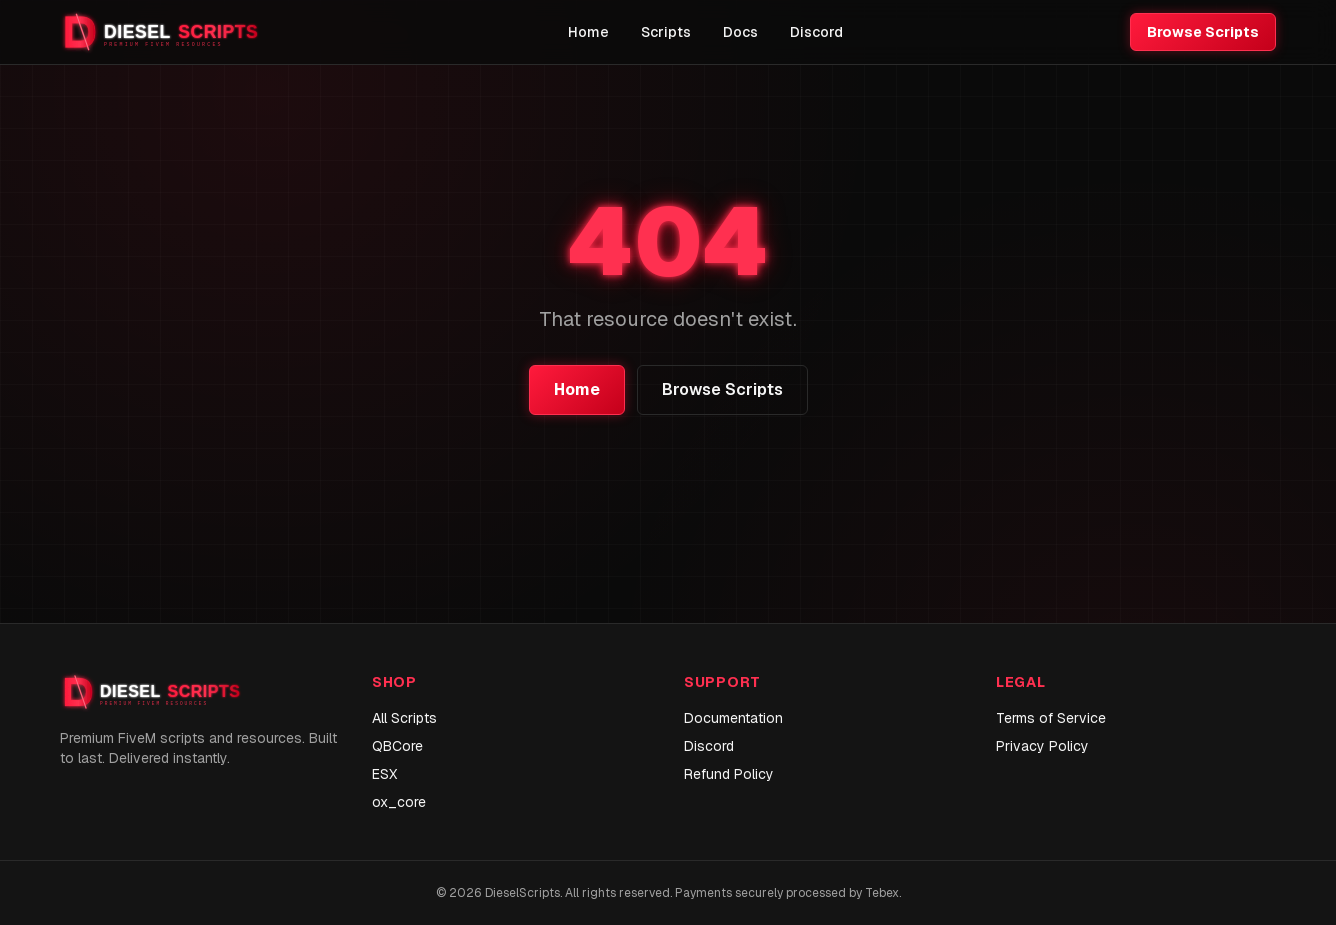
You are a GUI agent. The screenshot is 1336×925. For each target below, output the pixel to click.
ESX (384, 774)
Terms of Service (1051, 718)
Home (588, 32)
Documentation (733, 718)
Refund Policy (729, 774)
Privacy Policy (1042, 746)
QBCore (397, 746)
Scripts (666, 32)
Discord (816, 32)
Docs (740, 32)
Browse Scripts (1203, 32)
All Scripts (404, 718)
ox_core (399, 802)
